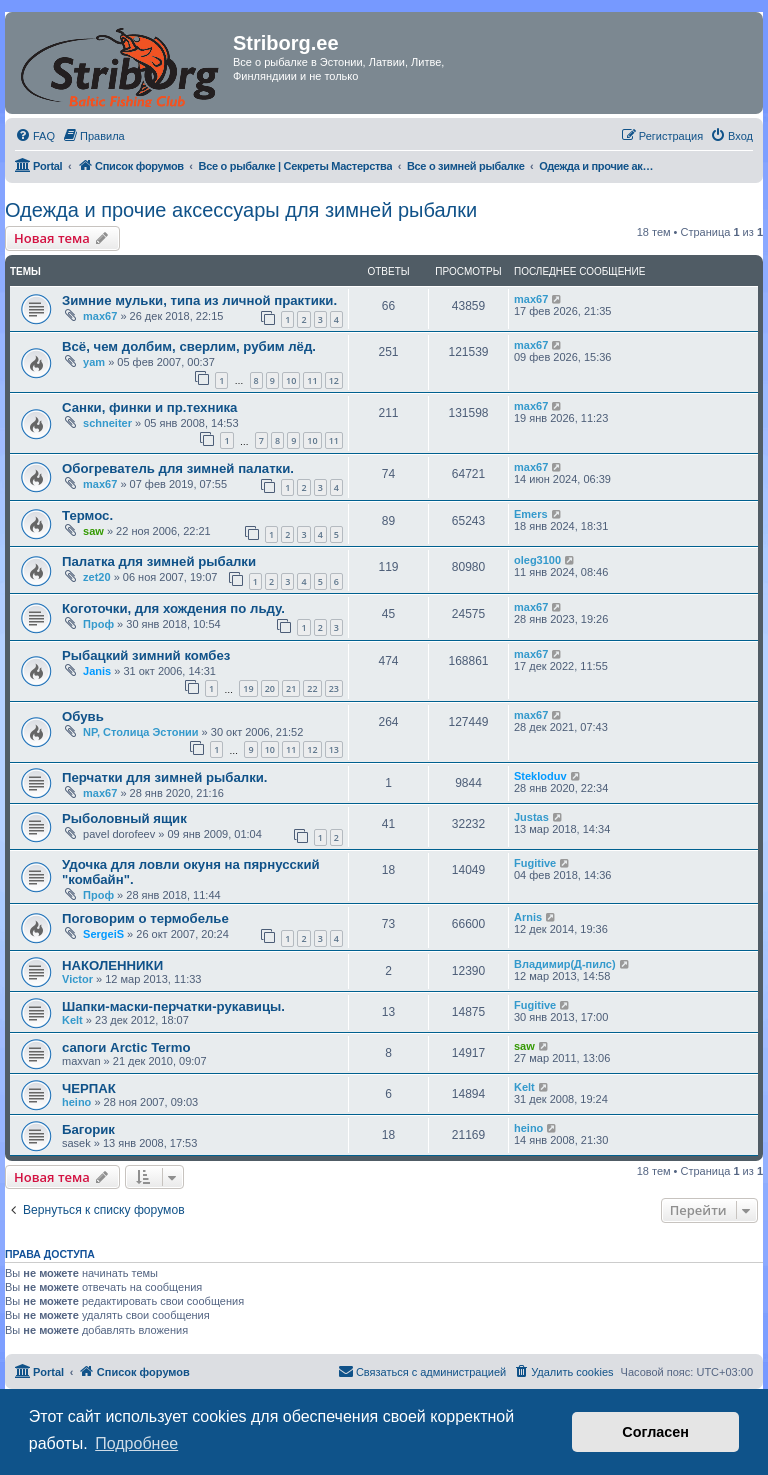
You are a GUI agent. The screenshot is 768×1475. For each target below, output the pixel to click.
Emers (531, 514)
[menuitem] (35, 136)
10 (291, 380)
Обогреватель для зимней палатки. (178, 468)
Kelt (72, 1020)
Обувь (83, 716)
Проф (98, 624)
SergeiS (103, 934)
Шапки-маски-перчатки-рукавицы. (173, 1006)
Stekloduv (540, 776)
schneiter (107, 423)
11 (312, 380)
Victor (77, 979)
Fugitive (535, 863)
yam (94, 362)
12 (334, 380)
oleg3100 (537, 560)
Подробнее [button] (136, 1443)
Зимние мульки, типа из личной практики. (199, 300)
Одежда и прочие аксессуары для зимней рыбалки (241, 210)
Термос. (87, 515)
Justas (531, 817)
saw (93, 531)
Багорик (88, 1129)
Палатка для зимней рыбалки (159, 561)
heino (76, 1102)
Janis (97, 671)
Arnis (528, 917)
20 (270, 688)
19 (248, 688)
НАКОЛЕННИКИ (112, 965)
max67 (100, 316)
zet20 (97, 577)
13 (334, 749)
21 (291, 688)
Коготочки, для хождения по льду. (173, 608)
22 (312, 688)
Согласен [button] (655, 1432)
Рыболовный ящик (124, 818)
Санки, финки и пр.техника (149, 407)
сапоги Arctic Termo (126, 1047)
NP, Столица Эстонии (141, 732)
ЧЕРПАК (89, 1088)
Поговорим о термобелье (145, 918)
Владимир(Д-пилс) (565, 964)
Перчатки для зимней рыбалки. (165, 777)
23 (334, 688)
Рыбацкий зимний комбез (146, 655)
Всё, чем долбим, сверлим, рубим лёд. (189, 346)
